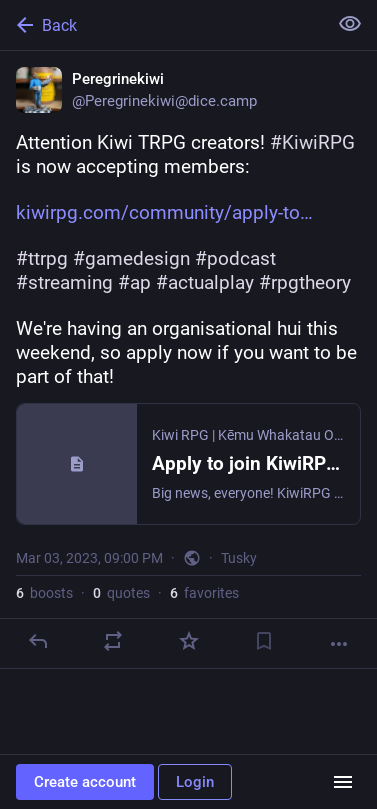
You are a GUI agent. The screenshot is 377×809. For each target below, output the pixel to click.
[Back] (161, 25)
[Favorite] (189, 641)
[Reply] (38, 641)
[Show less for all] (350, 24)
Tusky (239, 558)
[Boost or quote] (113, 641)
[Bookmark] (264, 641)
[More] (339, 644)
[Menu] (343, 782)
